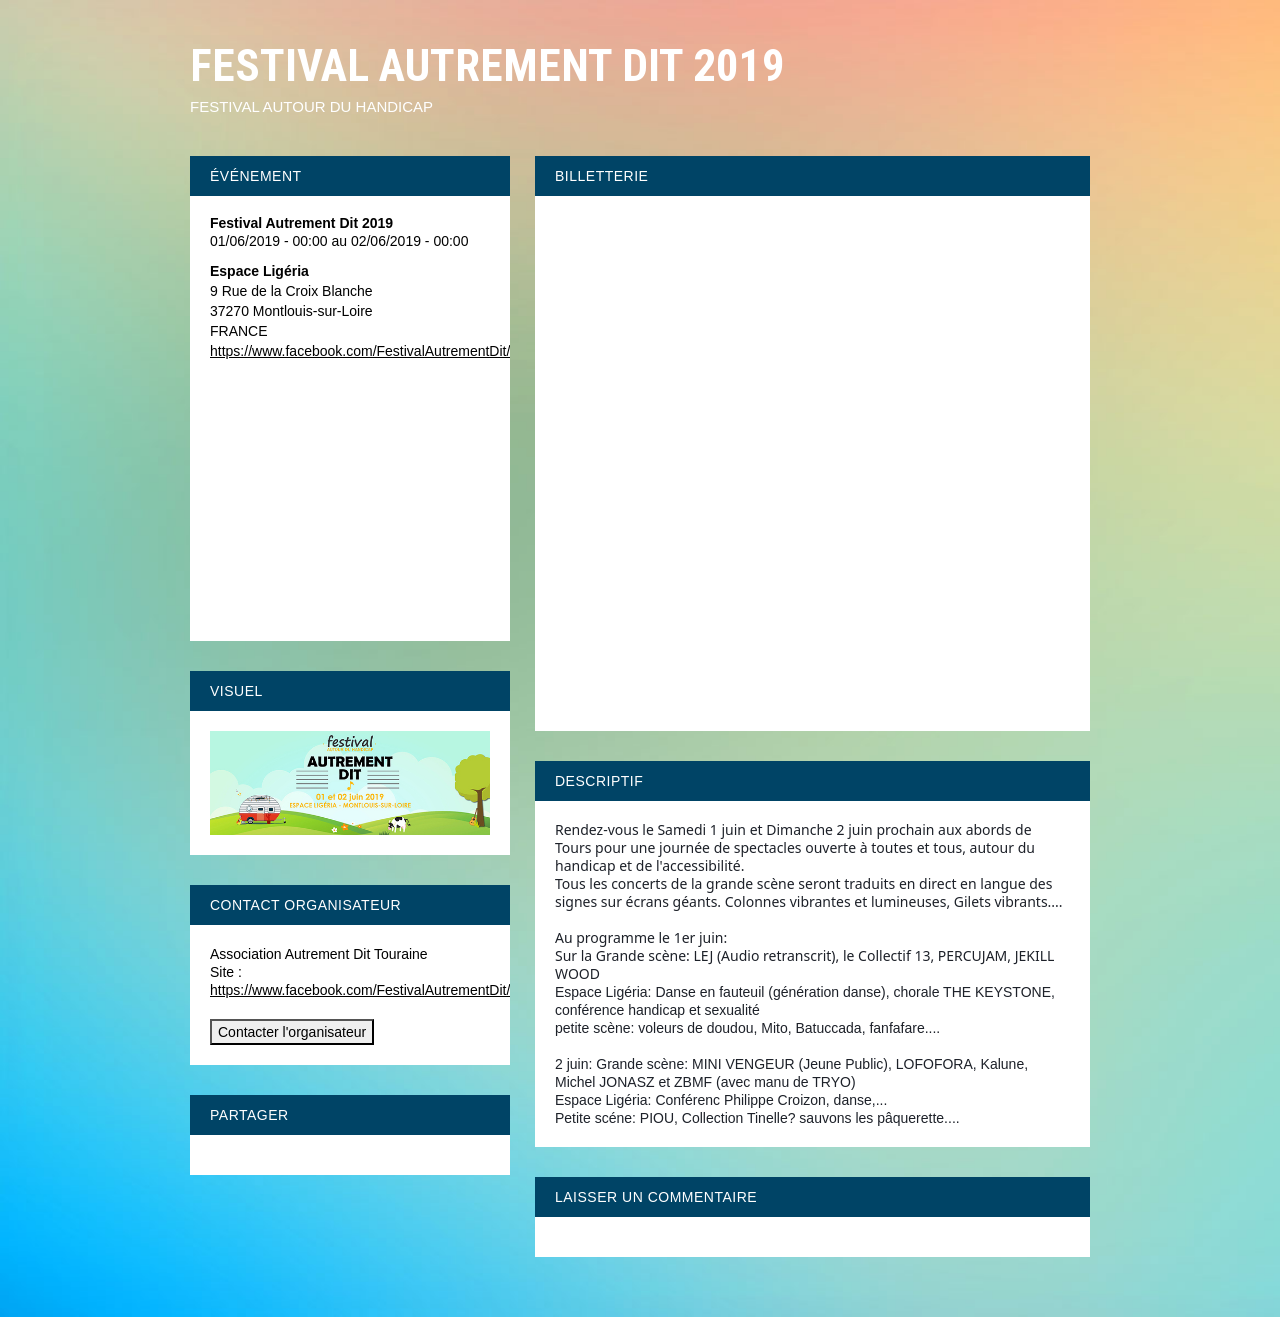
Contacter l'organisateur (292, 1032)
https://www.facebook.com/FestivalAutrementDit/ (360, 351)
